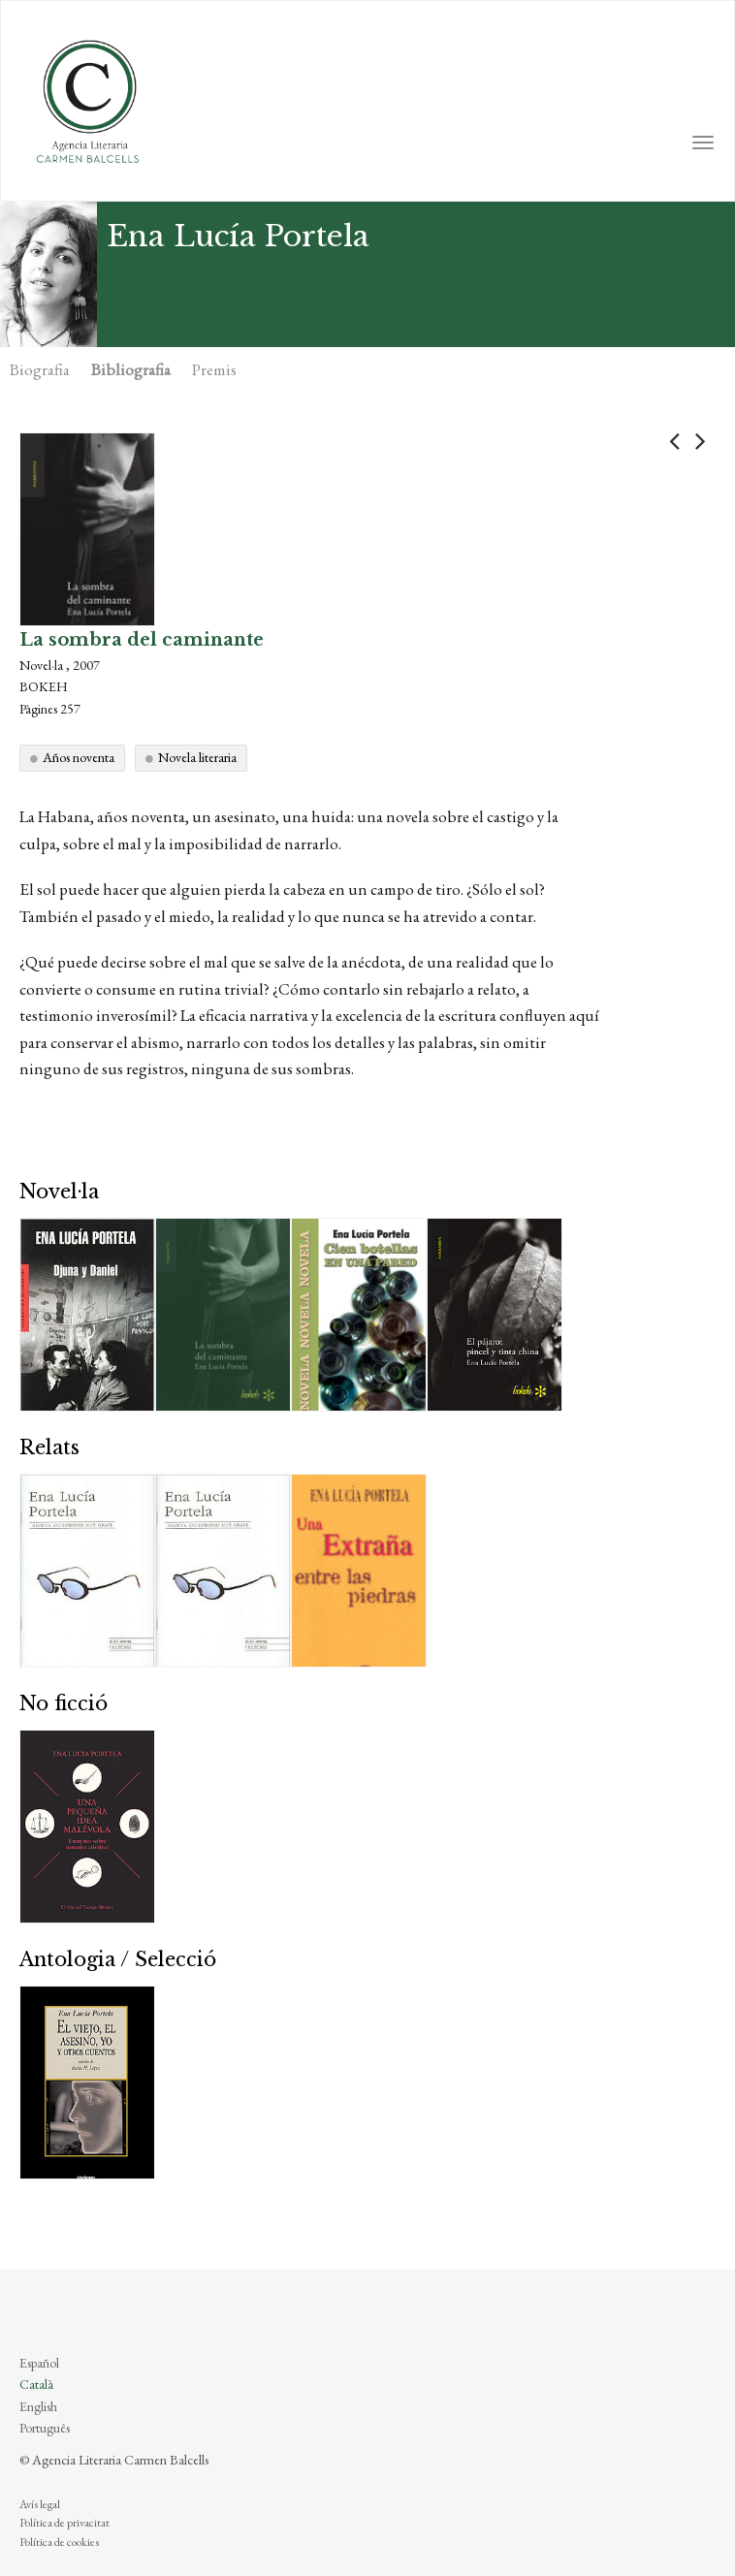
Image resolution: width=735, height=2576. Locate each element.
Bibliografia (131, 369)
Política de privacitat (64, 2522)
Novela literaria (197, 757)
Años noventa (78, 757)
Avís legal (39, 2504)
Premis (214, 369)
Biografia (40, 369)
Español (39, 2362)
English (38, 2406)
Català (36, 2384)
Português (44, 2427)
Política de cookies (59, 2542)
